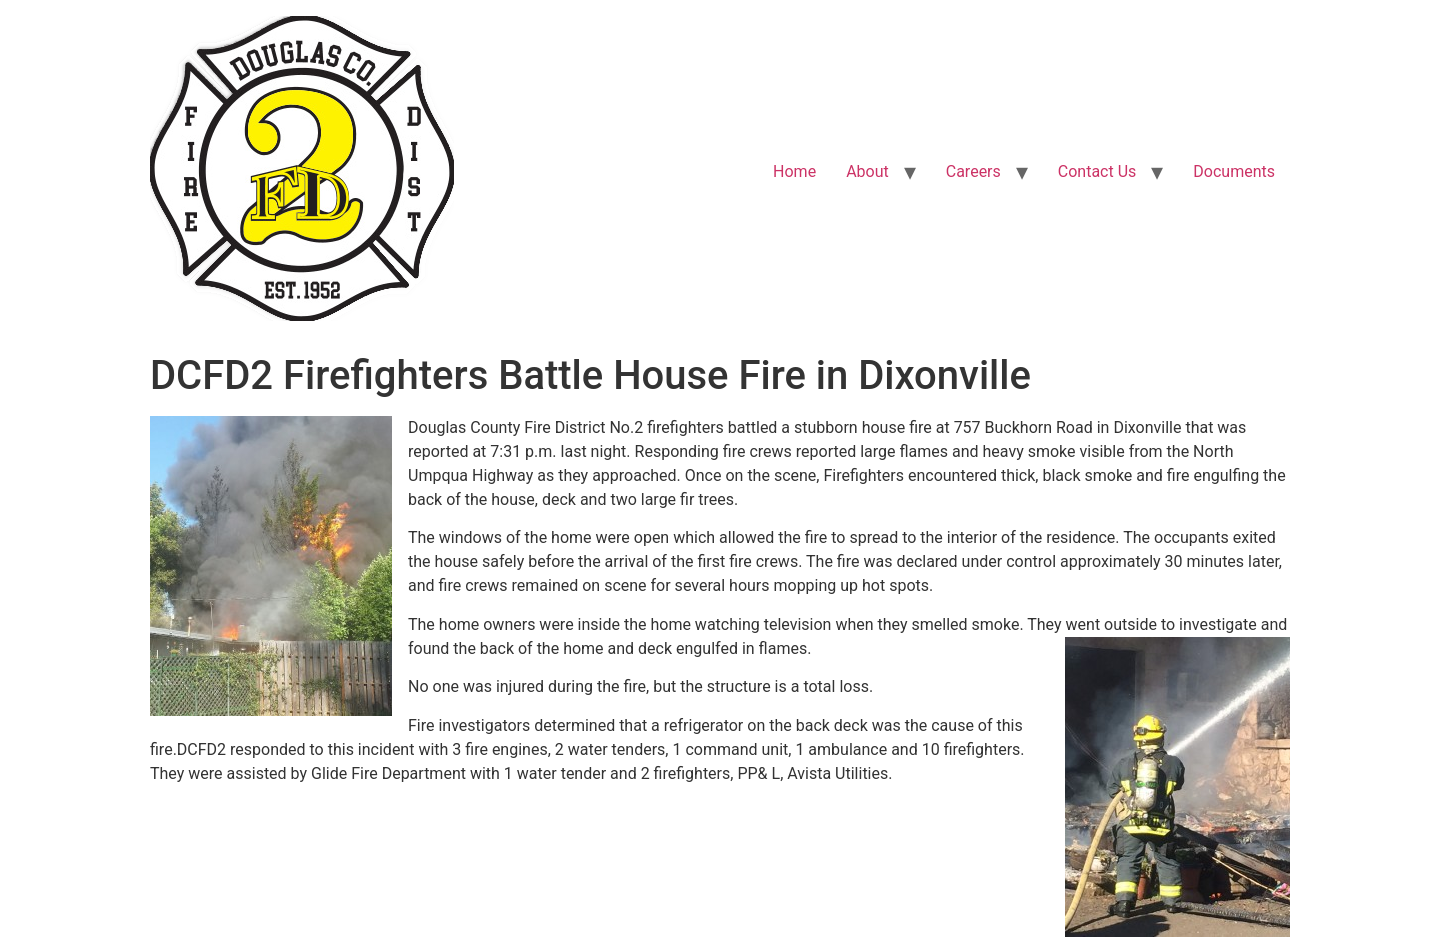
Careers (973, 171)
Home (794, 171)
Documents (1234, 171)
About (867, 171)
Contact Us (1097, 171)
